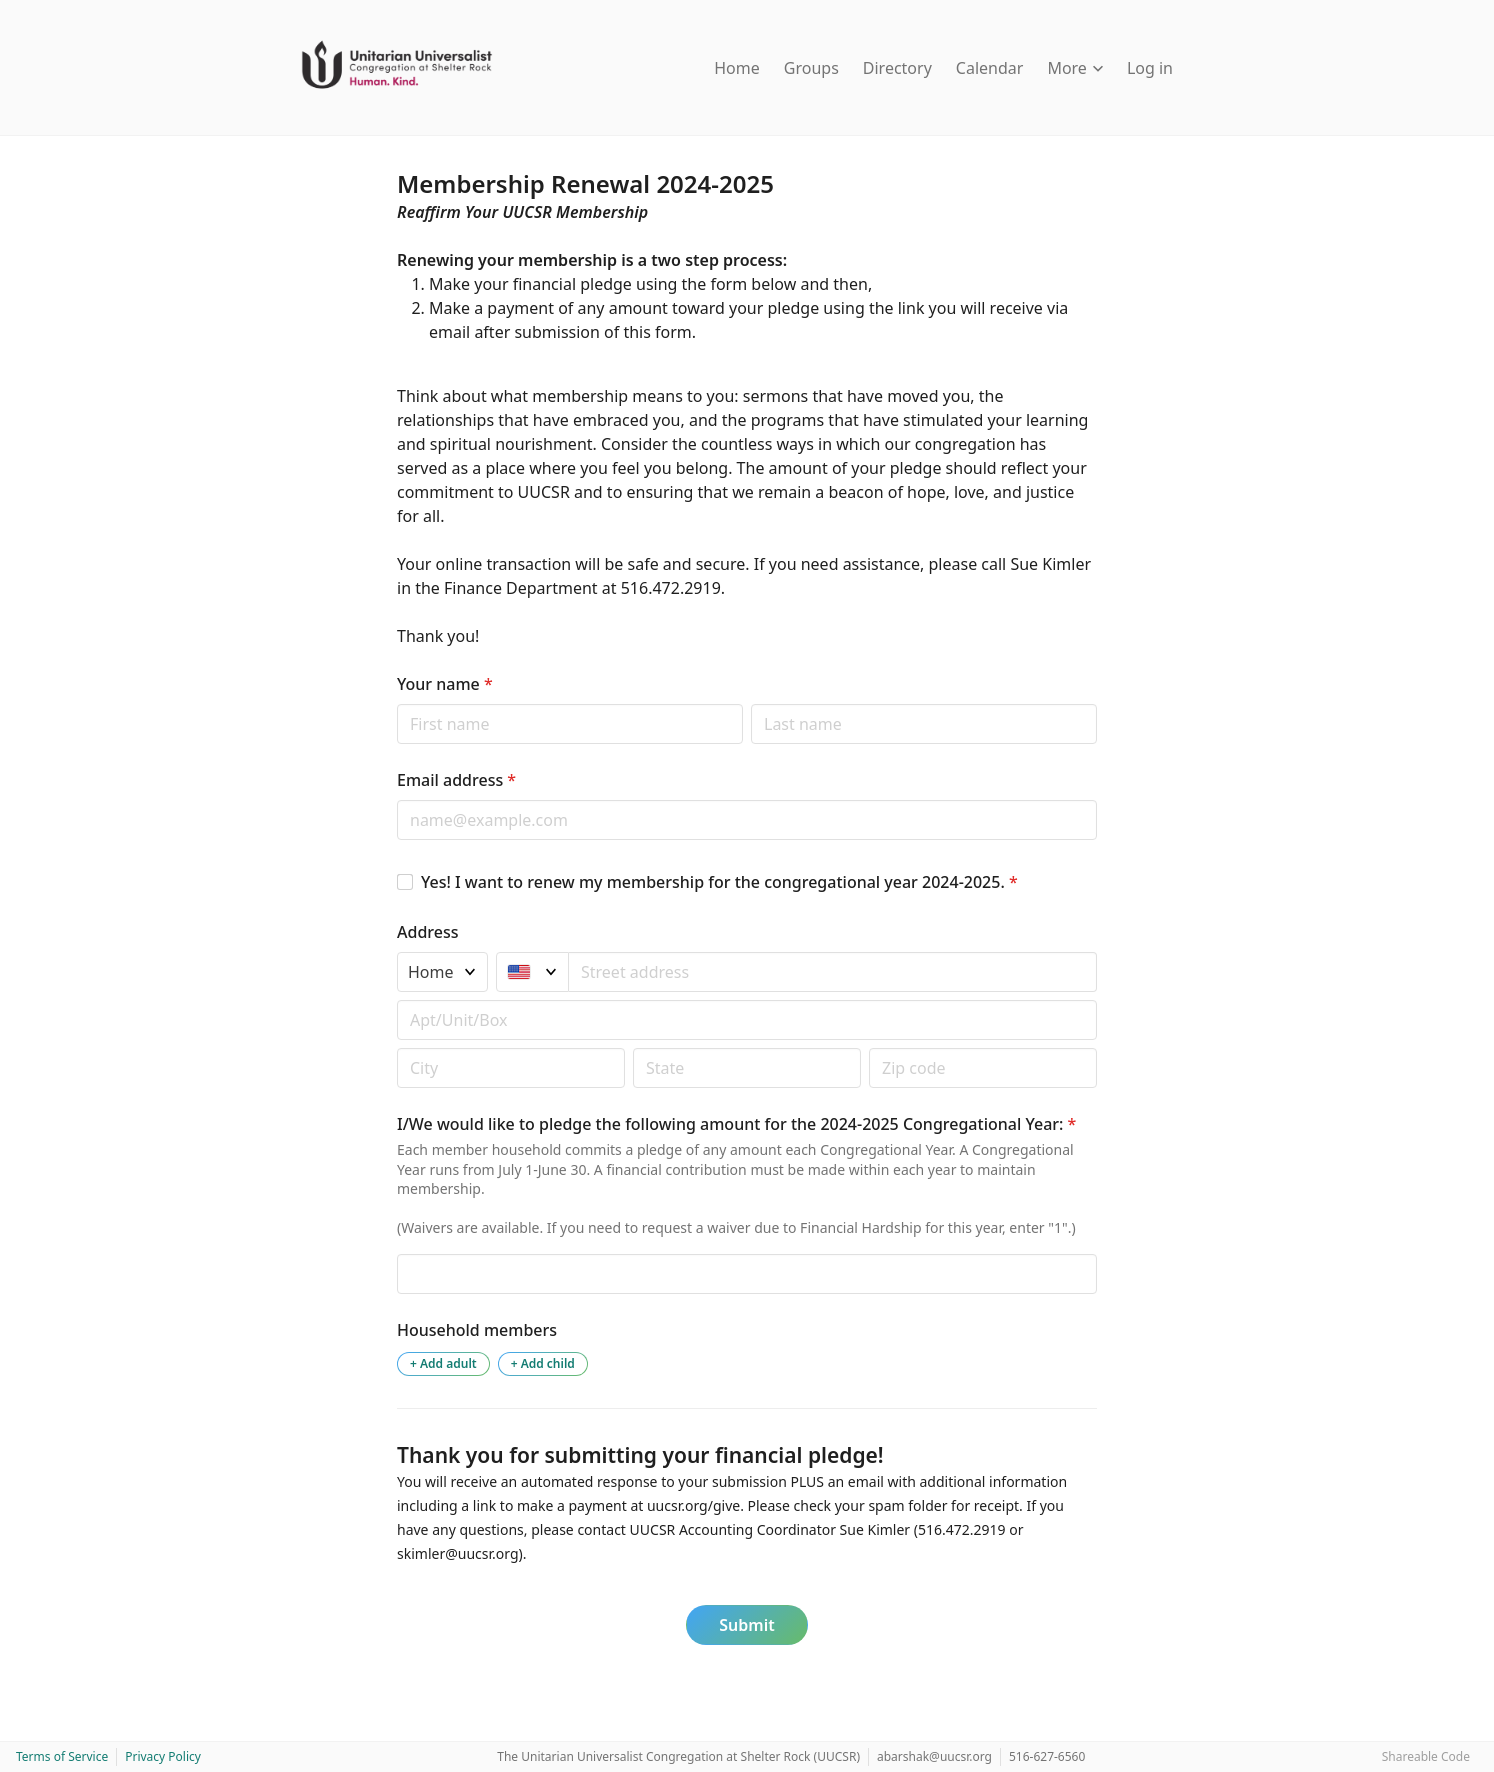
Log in (1150, 68)
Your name (445, 684)
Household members (477, 1330)
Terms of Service (62, 1756)
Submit (746, 1625)
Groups (811, 68)
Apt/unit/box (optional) (396, 999)
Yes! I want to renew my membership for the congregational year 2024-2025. (719, 882)
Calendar (990, 68)
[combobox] (833, 972)
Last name (750, 703)
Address (428, 932)
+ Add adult (443, 1363)
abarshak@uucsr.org (934, 1756)
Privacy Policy (163, 1756)
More (1075, 68)
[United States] (532, 972)
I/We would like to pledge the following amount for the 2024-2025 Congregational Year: (736, 1124)
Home (737, 68)
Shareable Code (1426, 1756)
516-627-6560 (1047, 1756)
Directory (897, 68)
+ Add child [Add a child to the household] (543, 1363)
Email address (456, 780)
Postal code (396, 1047)
